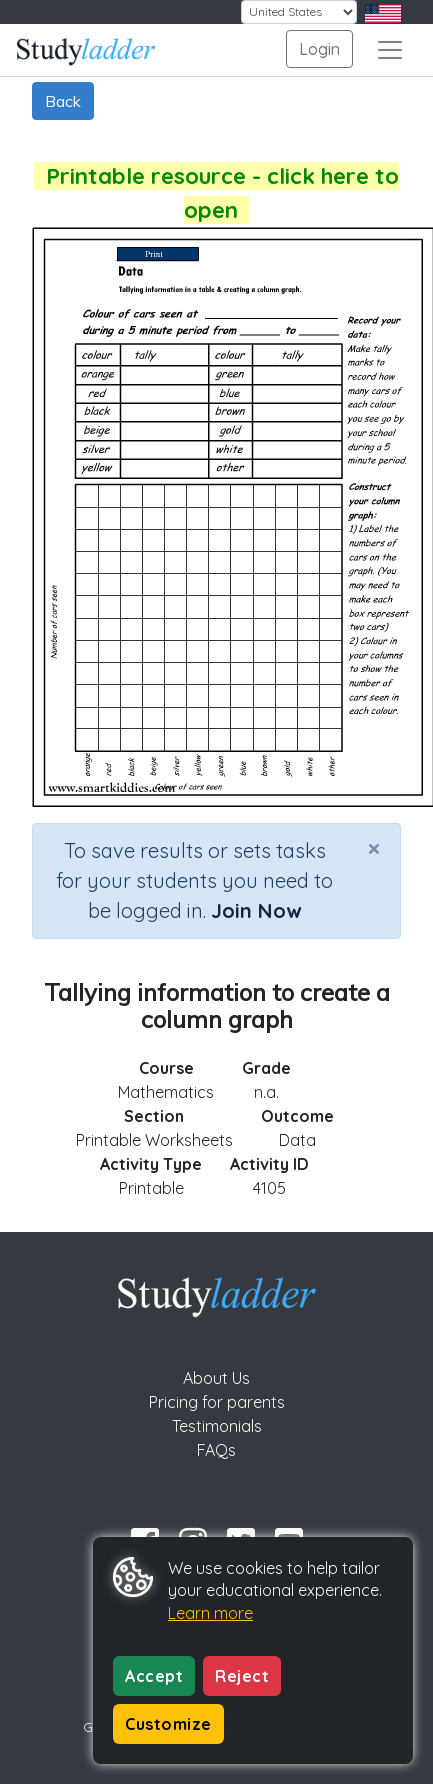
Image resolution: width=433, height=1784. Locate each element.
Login (319, 49)
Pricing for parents (217, 1402)
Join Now (256, 910)
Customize (168, 1724)
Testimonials (217, 1426)
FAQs (216, 1450)
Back (63, 101)
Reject (242, 1676)
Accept (154, 1676)
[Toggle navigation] (390, 50)
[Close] (374, 848)
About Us (216, 1378)
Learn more (210, 1613)
